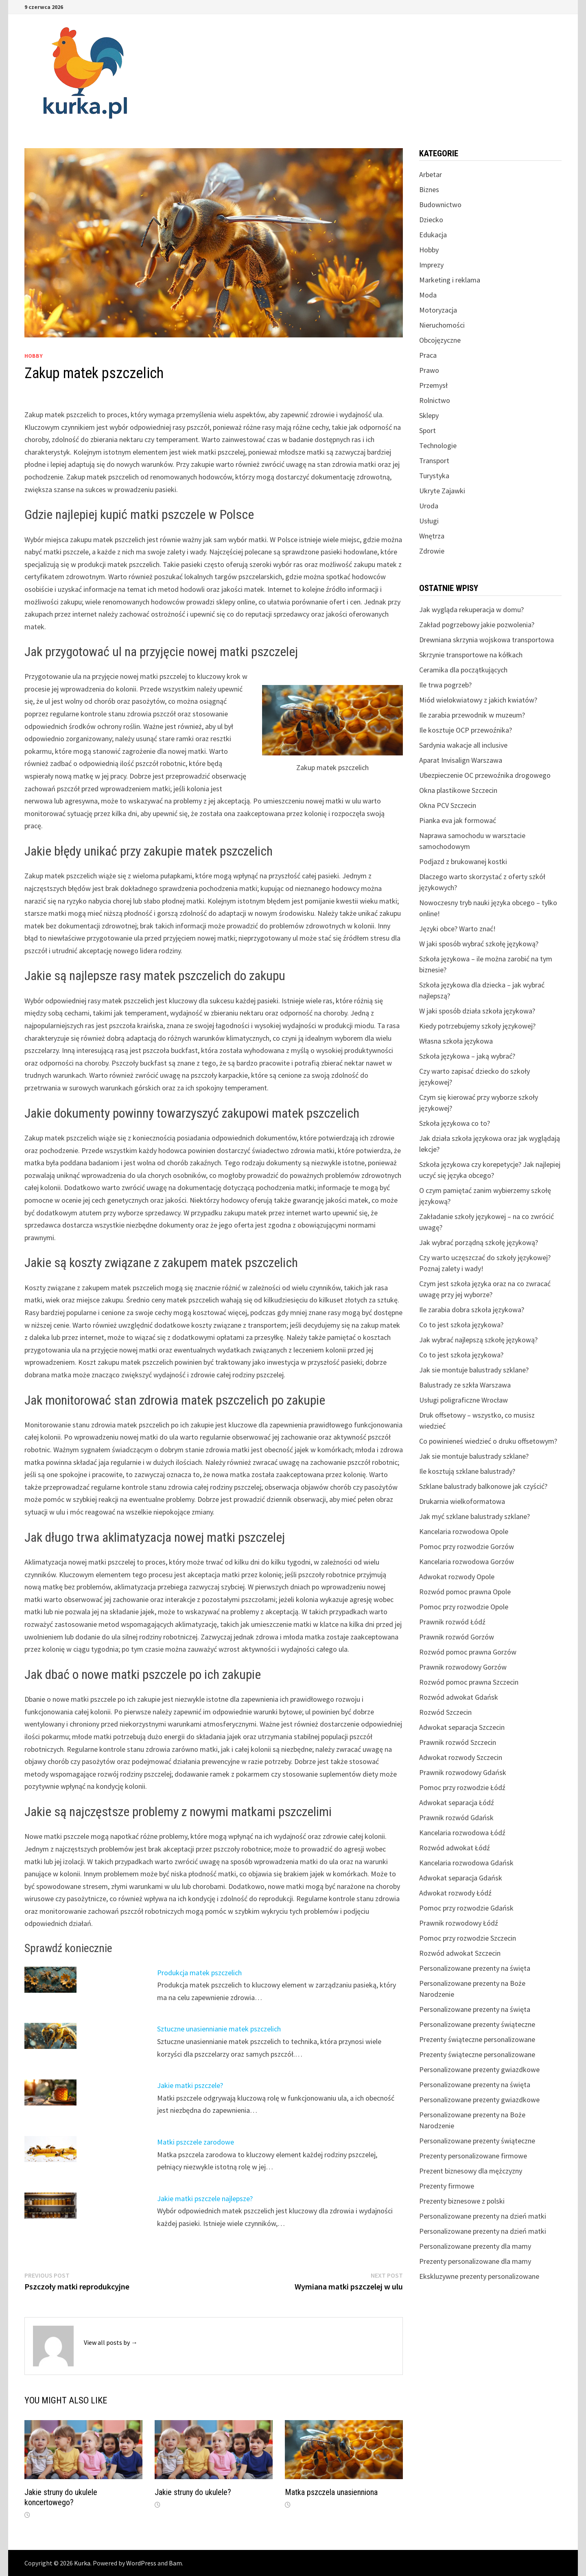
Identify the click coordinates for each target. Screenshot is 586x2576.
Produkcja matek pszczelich (199, 1972)
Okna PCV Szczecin (447, 805)
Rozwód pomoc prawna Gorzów (467, 1652)
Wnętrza (431, 536)
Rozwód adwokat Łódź (454, 1847)
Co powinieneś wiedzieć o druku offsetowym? (488, 1441)
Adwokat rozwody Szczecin (460, 1757)
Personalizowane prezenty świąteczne (477, 2024)
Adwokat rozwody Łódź (455, 1893)
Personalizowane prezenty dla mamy (475, 2246)
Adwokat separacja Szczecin (462, 1727)
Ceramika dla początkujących (463, 669)
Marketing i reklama (449, 280)
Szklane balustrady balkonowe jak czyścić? (483, 1486)
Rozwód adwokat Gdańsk (458, 1697)
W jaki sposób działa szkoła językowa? (477, 1011)
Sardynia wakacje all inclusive (463, 745)
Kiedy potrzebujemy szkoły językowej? (477, 1026)
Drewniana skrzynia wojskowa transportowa (486, 639)
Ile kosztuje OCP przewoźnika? (465, 730)
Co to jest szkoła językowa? (461, 1324)
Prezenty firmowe (446, 2186)
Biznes (429, 189)
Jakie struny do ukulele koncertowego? (60, 2497)
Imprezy (431, 264)
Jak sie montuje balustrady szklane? (474, 1369)
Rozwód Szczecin (445, 1712)
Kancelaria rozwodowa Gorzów (466, 1561)
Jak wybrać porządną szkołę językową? (478, 1242)
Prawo (429, 370)
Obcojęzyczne (440, 340)
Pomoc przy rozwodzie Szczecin (467, 1938)
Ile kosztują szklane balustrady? (467, 1471)
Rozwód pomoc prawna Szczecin (468, 1682)
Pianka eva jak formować (457, 820)
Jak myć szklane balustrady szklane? (474, 1516)
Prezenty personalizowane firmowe (473, 2155)
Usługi (429, 520)
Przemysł (433, 385)
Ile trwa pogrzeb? (445, 684)
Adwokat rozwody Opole (456, 1576)
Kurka (82, 2563)
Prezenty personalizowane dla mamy (475, 2261)
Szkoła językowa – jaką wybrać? (467, 1056)
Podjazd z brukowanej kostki (463, 861)
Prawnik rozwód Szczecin (457, 1742)
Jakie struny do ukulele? (193, 2492)
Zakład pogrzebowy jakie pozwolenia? (476, 624)
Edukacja (433, 234)
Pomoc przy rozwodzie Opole (463, 1606)
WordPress (141, 2563)
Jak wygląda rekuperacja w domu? (471, 609)
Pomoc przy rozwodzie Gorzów (466, 1546)
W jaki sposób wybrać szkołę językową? (478, 943)
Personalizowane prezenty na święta (474, 1968)
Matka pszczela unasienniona (331, 2492)
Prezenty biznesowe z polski (462, 2201)
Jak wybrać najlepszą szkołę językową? (478, 1339)
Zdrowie (431, 551)
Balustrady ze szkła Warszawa (465, 1385)
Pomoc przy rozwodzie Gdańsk (466, 1908)
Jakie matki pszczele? (190, 2085)
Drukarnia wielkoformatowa (462, 1501)
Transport (434, 460)
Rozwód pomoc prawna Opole (465, 1591)
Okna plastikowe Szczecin (458, 790)
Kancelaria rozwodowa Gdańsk (466, 1862)
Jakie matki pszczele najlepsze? (205, 2198)
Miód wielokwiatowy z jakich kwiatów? (478, 700)
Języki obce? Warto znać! (457, 928)
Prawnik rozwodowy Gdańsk (462, 1772)
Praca (428, 355)
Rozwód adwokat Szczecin (460, 1953)
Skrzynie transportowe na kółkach (471, 654)
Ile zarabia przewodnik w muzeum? (472, 715)
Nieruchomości (442, 325)
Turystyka (434, 475)
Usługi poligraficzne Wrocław (463, 1400)
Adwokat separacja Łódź (456, 1802)
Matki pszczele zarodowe (195, 2142)
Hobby (33, 355)
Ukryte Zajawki (442, 490)
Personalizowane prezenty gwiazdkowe (479, 2069)
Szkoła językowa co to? (454, 1123)
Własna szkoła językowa (456, 1041)
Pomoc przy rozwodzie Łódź (462, 1787)
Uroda (428, 505)
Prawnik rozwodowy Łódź (458, 1923)
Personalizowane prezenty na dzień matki (482, 2216)
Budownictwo (440, 204)
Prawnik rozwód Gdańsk (456, 1817)
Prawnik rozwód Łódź (452, 1621)
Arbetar (430, 174)
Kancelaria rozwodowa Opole (463, 1531)
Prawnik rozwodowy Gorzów (463, 1667)
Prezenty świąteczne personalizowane (477, 2039)
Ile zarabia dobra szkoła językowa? (471, 1309)
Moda (428, 295)
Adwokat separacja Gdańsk (460, 1877)
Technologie (438, 445)
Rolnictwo (434, 400)
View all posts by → (111, 2342)
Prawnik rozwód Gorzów (456, 1636)
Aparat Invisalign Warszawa (460, 760)
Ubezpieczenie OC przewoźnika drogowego (485, 775)
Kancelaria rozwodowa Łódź (462, 1832)
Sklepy (429, 415)
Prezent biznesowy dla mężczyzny (470, 2170)
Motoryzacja (438, 310)
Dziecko (431, 219)
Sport (427, 430)
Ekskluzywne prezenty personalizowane (479, 2276)
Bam (175, 2563)
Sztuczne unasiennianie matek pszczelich (219, 2028)
